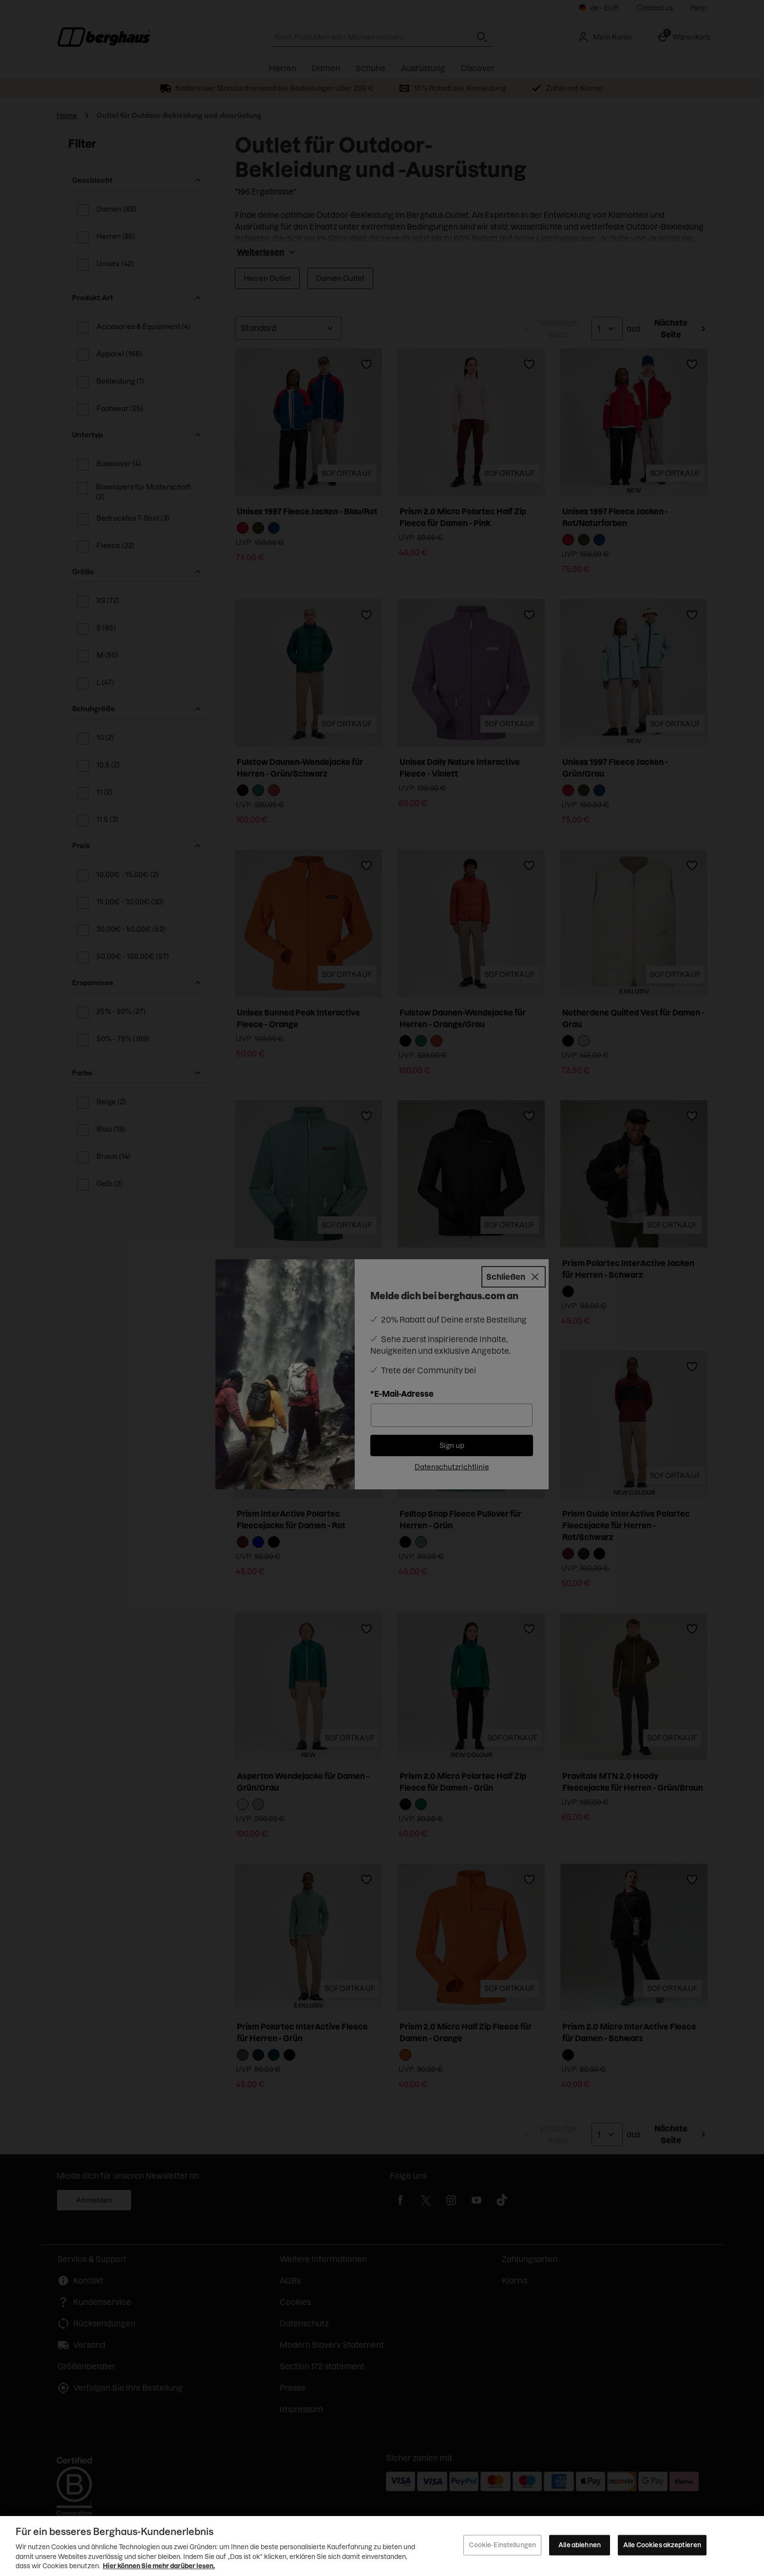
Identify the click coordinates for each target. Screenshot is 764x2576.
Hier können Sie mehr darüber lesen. (159, 2565)
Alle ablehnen (579, 2544)
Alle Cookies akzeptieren (662, 2544)
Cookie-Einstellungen (502, 2544)
